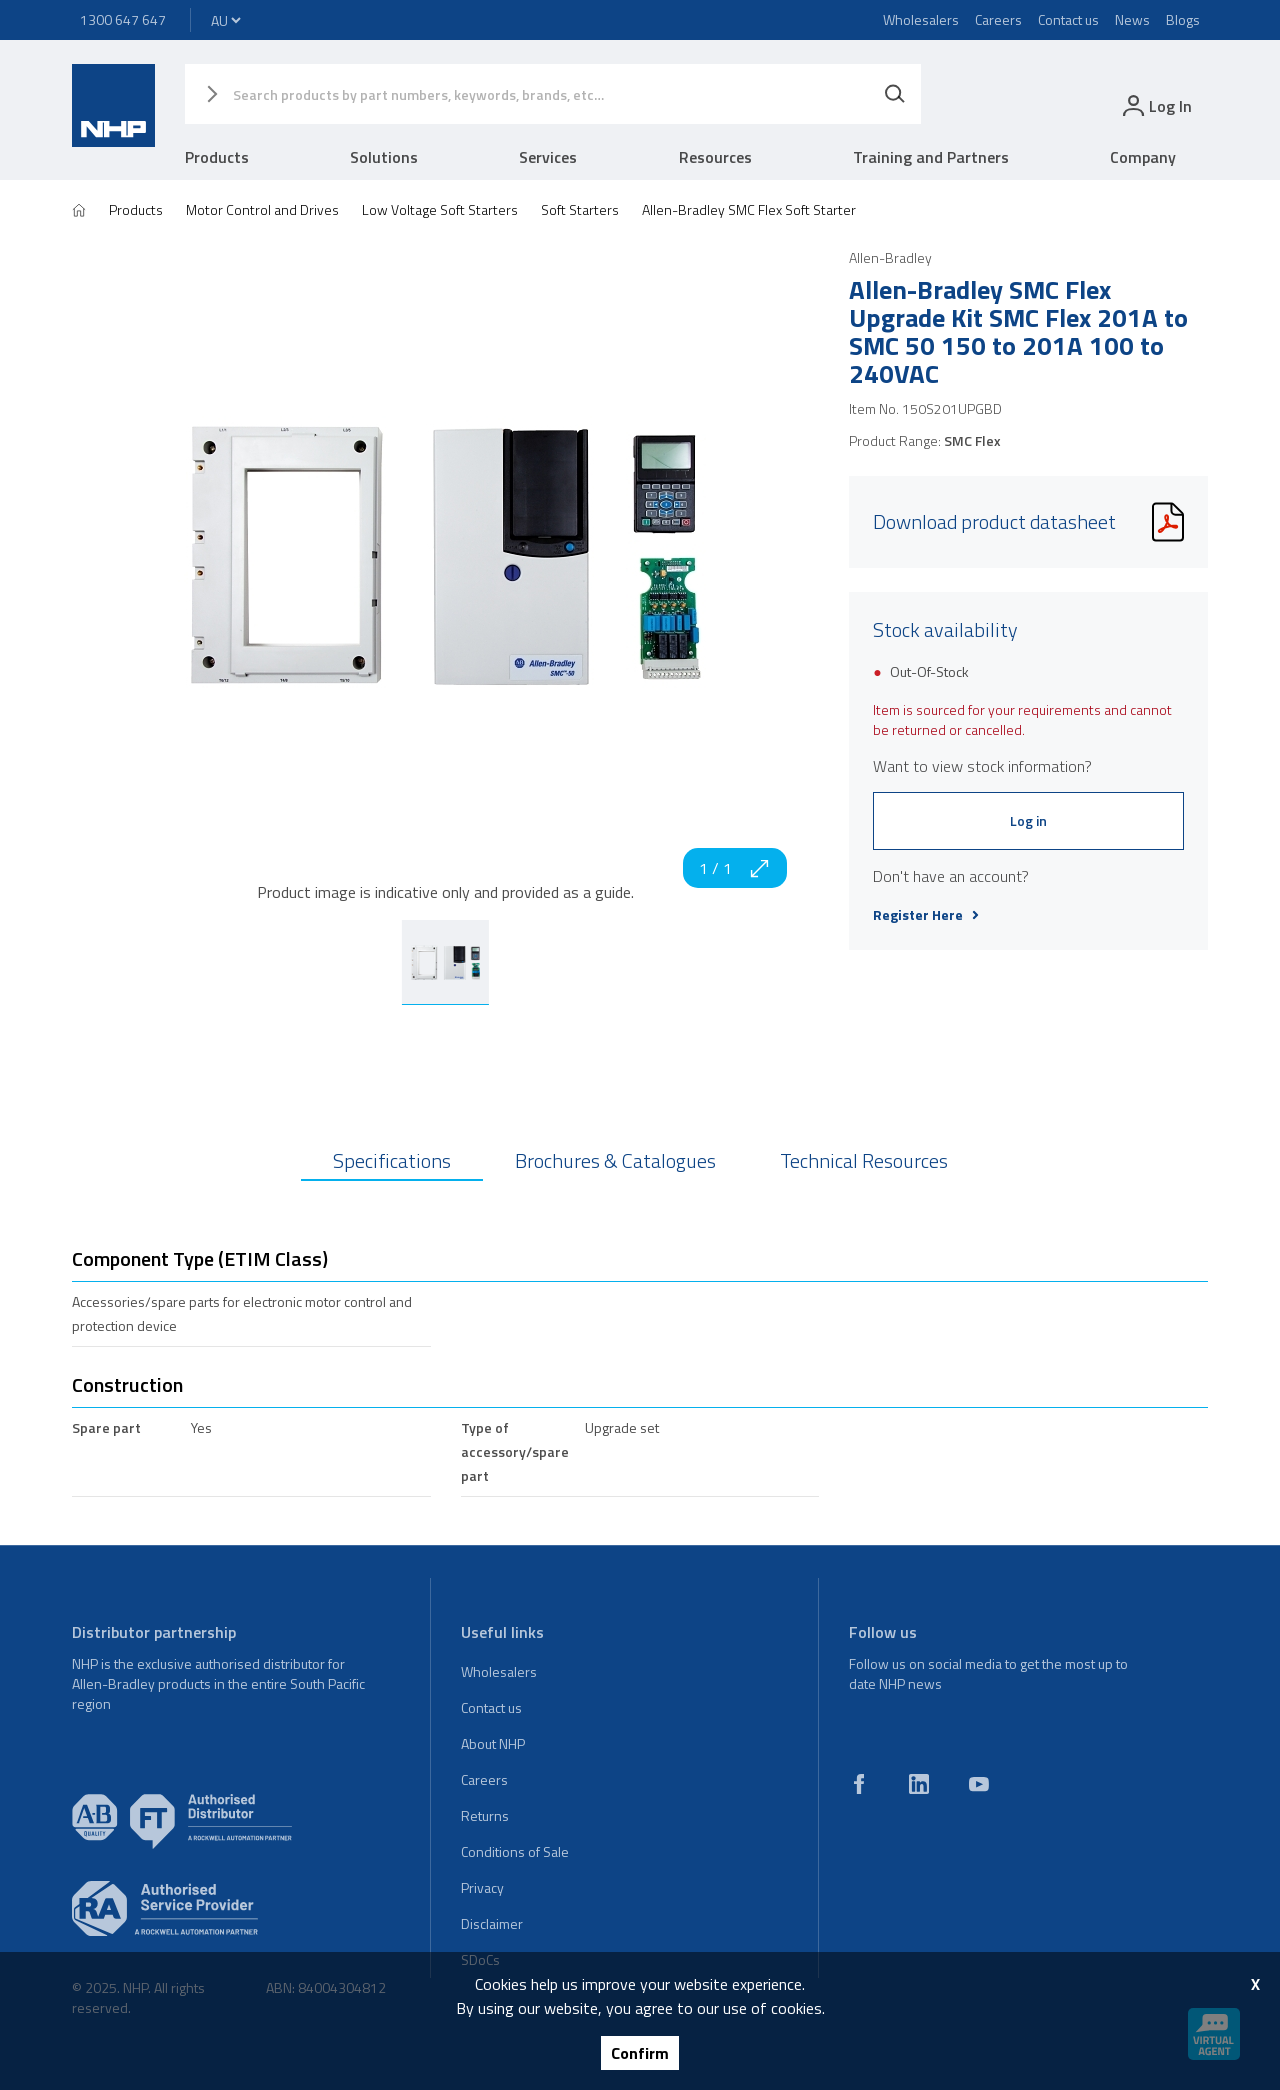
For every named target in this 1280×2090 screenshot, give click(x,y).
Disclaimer (492, 1923)
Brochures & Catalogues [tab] (615, 1160)
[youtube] (979, 1784)
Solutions (384, 157)
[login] (1155, 105)
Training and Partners (931, 157)
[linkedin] (919, 1784)
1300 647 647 (123, 19)
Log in (1028, 820)
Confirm (640, 2053)
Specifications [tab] (392, 1160)
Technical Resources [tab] (864, 1160)
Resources (715, 157)
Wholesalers (921, 19)
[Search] (895, 94)
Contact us (1068, 19)
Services (548, 157)
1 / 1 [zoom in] (735, 868)
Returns (485, 1815)
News (1132, 19)
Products (217, 157)
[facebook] (859, 1784)
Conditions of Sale (515, 1851)
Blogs (1183, 19)
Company (1143, 157)
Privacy (482, 1887)
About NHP (493, 1743)
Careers (998, 19)
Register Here (926, 915)
